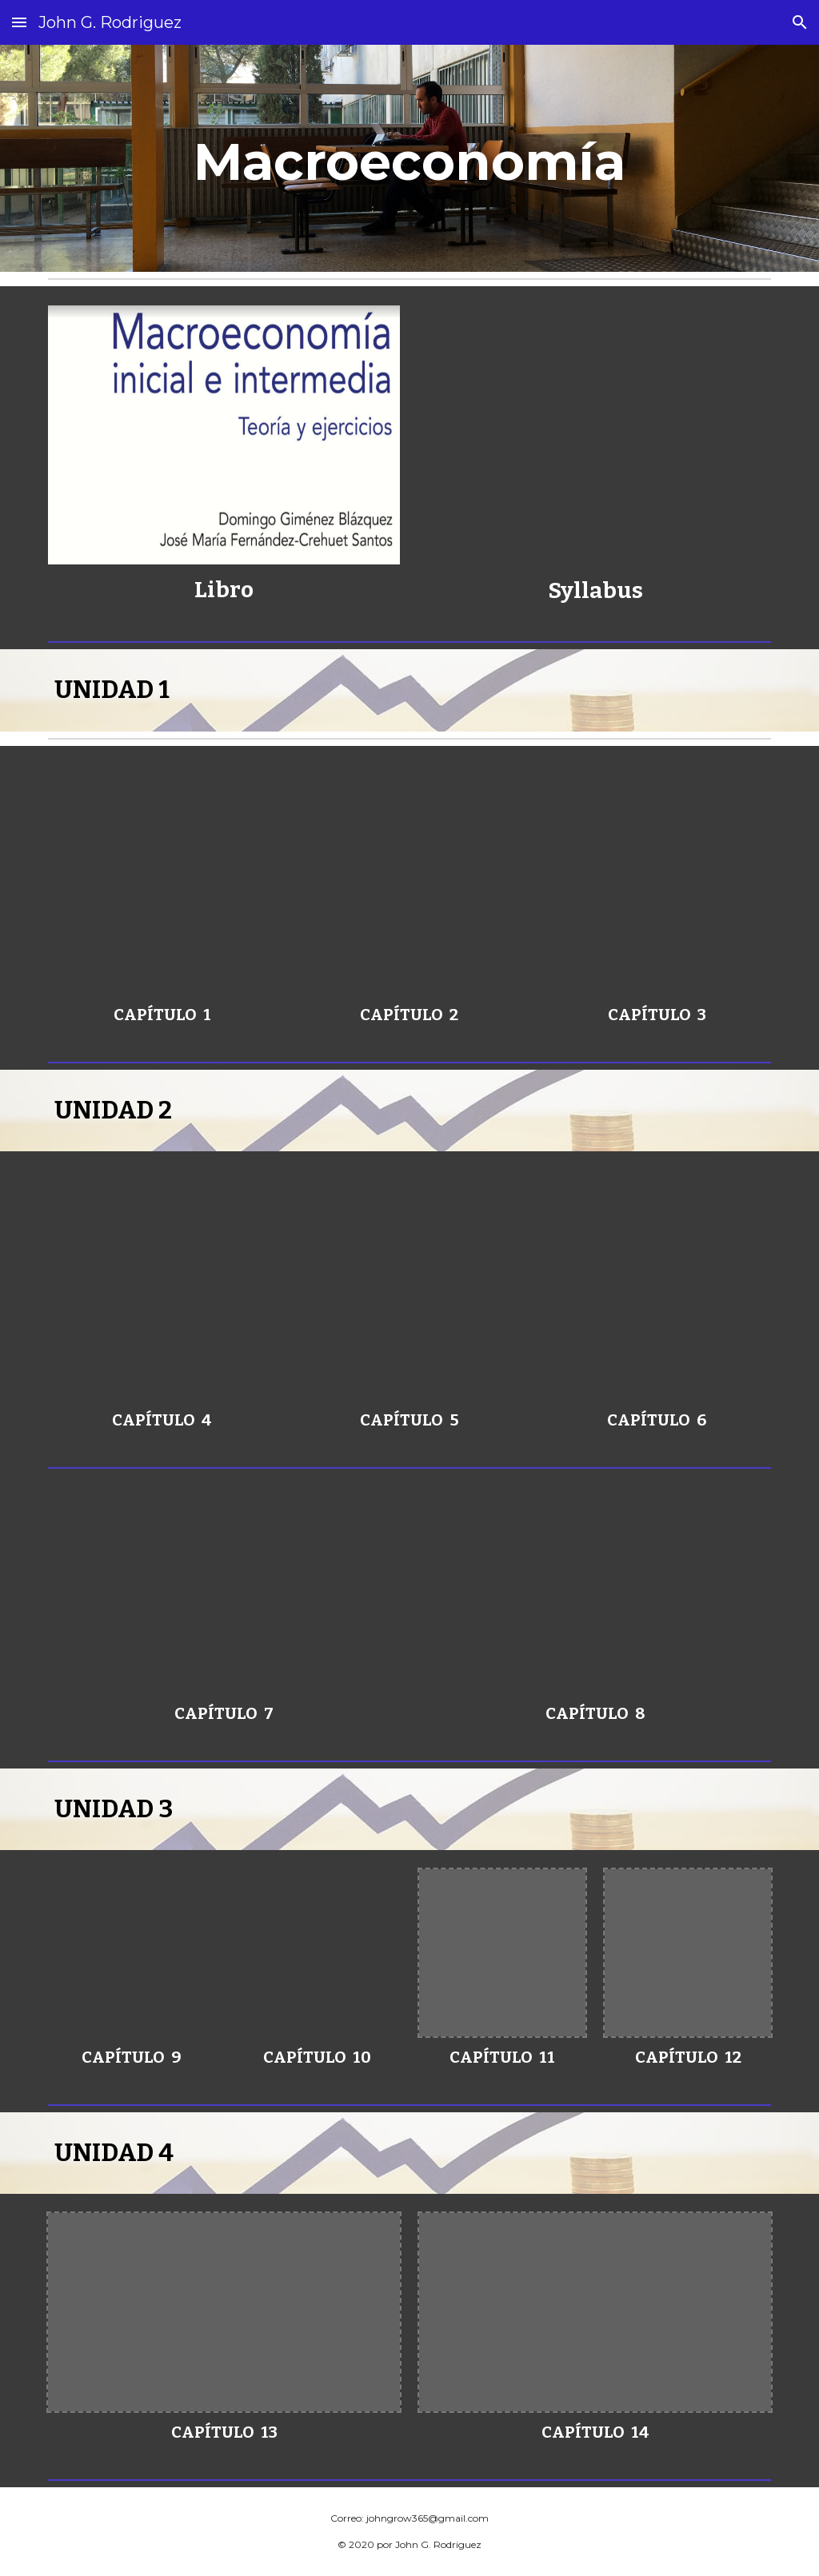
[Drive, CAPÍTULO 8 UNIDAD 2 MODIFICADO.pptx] (595, 1593)
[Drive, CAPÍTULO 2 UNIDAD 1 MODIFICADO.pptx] (409, 879)
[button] (19, 22)
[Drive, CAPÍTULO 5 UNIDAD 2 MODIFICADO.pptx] (409, 1284)
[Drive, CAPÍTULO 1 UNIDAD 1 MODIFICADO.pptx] (162, 879)
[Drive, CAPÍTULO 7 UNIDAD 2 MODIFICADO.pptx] (224, 1593)
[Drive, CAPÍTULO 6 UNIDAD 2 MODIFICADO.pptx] (656, 1284)
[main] (409, 158)
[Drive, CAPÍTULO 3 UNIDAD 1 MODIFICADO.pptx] (656, 879)
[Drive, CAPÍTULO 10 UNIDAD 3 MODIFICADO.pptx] (317, 1952)
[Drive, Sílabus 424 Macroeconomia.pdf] (595, 435)
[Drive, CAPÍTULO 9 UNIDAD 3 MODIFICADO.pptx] (131, 1952)
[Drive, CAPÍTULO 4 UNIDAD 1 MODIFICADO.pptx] (162, 1284)
